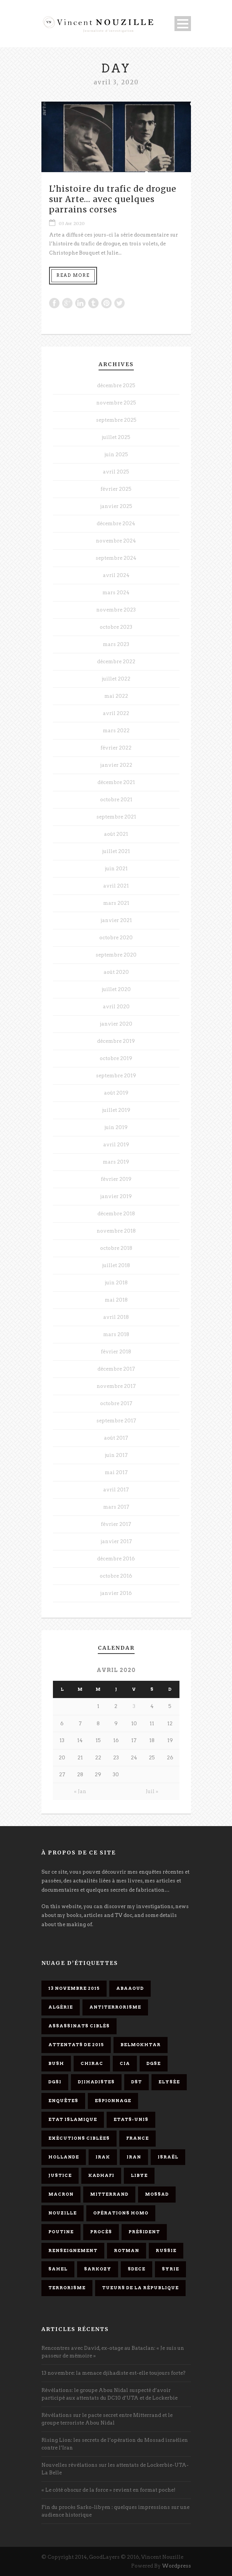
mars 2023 (116, 644)
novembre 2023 (116, 610)
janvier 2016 (116, 1593)
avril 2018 (116, 1317)
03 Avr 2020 (72, 223)
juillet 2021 (116, 851)
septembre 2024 (116, 558)
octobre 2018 (116, 1248)
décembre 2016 (116, 1559)
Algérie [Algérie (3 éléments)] (60, 2007)
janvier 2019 (116, 1196)
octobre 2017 (116, 1403)
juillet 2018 (116, 1265)
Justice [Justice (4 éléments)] (60, 2175)
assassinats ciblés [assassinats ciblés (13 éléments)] (79, 2026)
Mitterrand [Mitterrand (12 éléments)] (109, 2194)
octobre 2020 (116, 937)
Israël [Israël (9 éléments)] (168, 2157)
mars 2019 (116, 1162)
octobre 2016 (116, 1576)
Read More (73, 275)
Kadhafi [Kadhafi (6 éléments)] (101, 2175)
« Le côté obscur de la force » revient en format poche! (108, 2490)
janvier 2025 (116, 506)
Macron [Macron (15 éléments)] (61, 2194)
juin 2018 (116, 1283)
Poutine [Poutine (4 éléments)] (61, 2231)
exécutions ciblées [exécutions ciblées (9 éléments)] (79, 2138)
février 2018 (116, 1352)
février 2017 (116, 1524)
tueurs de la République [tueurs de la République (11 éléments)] (140, 2287)
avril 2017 (116, 1490)
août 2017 (116, 1438)
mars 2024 (116, 592)
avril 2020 (116, 1006)
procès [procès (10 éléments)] (101, 2231)
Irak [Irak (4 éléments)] (102, 2157)
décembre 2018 (116, 1213)
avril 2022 (116, 713)
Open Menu (182, 23)
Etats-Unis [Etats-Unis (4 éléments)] (131, 2119)
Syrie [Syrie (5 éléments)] (170, 2269)
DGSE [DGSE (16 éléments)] (153, 2063)
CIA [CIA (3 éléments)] (125, 2063)
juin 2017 (116, 1455)
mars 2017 (116, 1507)
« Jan (80, 1791)
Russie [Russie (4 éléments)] (166, 2250)
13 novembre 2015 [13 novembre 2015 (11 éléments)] (74, 1988)
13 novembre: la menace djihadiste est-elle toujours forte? (113, 2373)
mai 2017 (116, 1472)
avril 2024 (116, 575)
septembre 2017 (116, 1421)
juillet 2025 (116, 437)
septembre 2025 (116, 420)
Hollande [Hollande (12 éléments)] (63, 2157)
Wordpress (176, 2566)
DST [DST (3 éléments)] (136, 2081)
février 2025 (116, 489)
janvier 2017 (116, 1541)
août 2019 (116, 1093)
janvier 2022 (116, 765)
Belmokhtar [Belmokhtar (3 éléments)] (140, 2044)
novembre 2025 (116, 403)
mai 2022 (116, 696)
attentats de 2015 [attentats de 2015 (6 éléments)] (76, 2044)
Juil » (152, 1791)
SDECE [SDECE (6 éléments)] (136, 2269)
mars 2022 (116, 730)
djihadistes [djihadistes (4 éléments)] (96, 2081)
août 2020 (116, 972)
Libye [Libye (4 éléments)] (139, 2175)
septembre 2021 (116, 817)
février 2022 (116, 748)
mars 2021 (116, 903)
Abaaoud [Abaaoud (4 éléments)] (130, 1988)
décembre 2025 (116, 385)
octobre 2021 (116, 799)
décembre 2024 (116, 523)
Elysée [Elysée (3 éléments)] (169, 2081)
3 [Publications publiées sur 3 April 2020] (134, 1706)
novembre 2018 (116, 1231)
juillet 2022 (116, 679)
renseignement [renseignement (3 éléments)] (72, 2250)
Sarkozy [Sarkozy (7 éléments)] (97, 2269)
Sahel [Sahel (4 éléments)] (57, 2269)
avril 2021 (116, 886)
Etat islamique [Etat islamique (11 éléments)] (72, 2119)
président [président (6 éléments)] (144, 2231)
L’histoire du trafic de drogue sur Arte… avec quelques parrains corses (112, 199)
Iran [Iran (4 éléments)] (134, 2157)
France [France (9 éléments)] (137, 2138)
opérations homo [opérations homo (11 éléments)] (120, 2213)
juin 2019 (116, 1127)
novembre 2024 (116, 541)
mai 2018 (116, 1300)
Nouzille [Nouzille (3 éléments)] (62, 2213)
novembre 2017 (116, 1386)
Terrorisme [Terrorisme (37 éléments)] (67, 2287)
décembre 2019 (116, 1041)
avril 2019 (116, 1144)
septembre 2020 (116, 955)
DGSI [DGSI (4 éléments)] (54, 2081)
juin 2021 (116, 868)
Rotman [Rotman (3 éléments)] (126, 2250)
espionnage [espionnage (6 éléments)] (113, 2100)
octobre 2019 (116, 1058)
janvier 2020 (116, 1024)
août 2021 (116, 834)
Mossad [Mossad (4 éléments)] (157, 2194)
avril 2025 (116, 472)
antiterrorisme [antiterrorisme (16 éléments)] (115, 2007)
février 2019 (116, 1179)
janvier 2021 (116, 920)
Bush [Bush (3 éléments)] (56, 2063)
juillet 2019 (116, 1110)
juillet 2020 (116, 989)
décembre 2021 (116, 782)
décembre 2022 (116, 661)
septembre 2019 (116, 1075)
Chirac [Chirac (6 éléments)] (92, 2063)
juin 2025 (116, 454)
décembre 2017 (116, 1369)
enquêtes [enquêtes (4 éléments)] (63, 2100)
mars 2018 (116, 1334)
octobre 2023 (116, 627)
